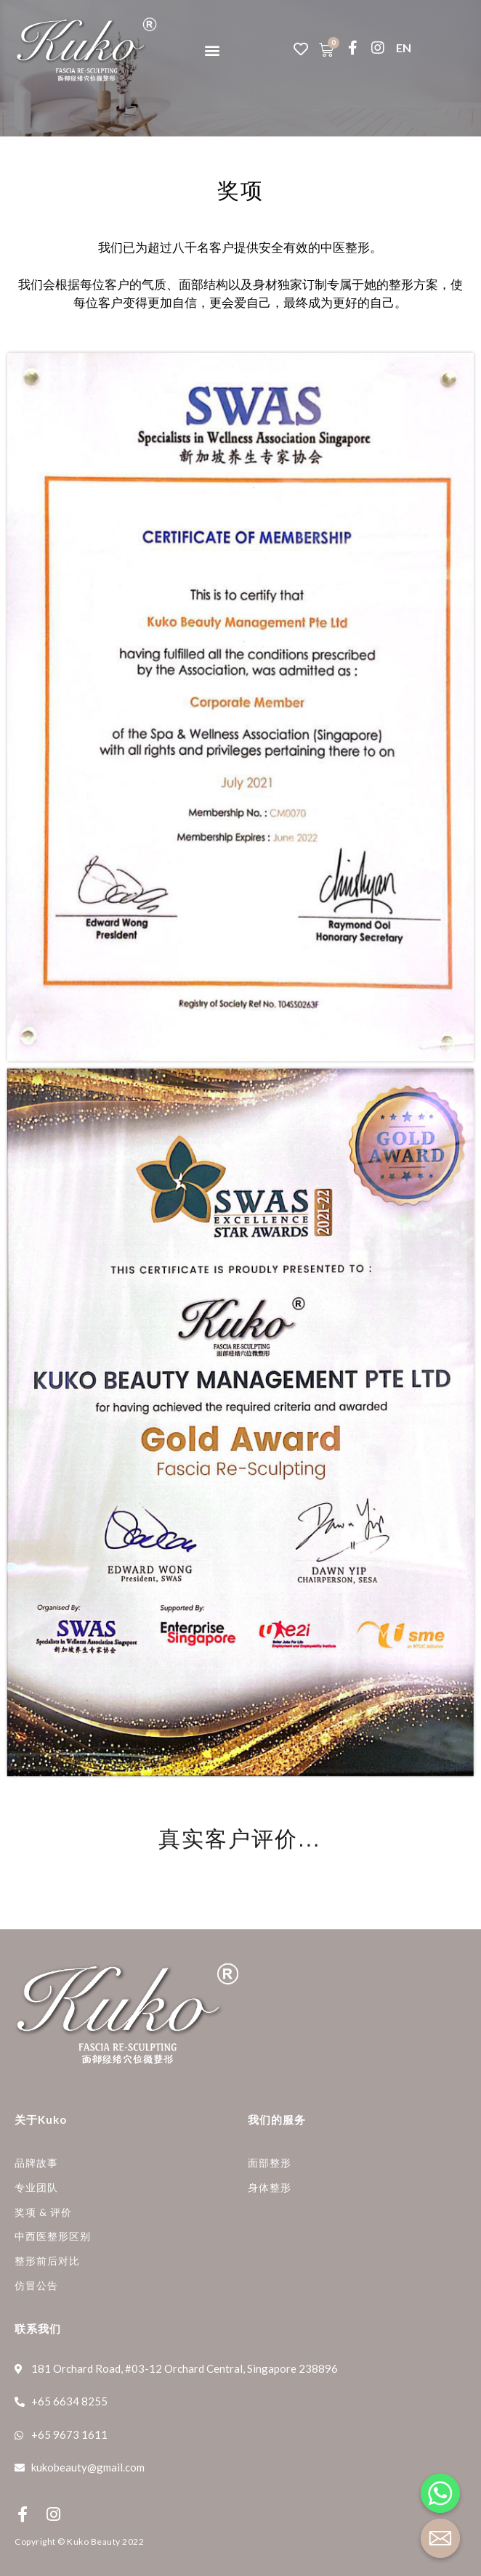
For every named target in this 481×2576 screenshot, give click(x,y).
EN (403, 47)
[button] (212, 50)
